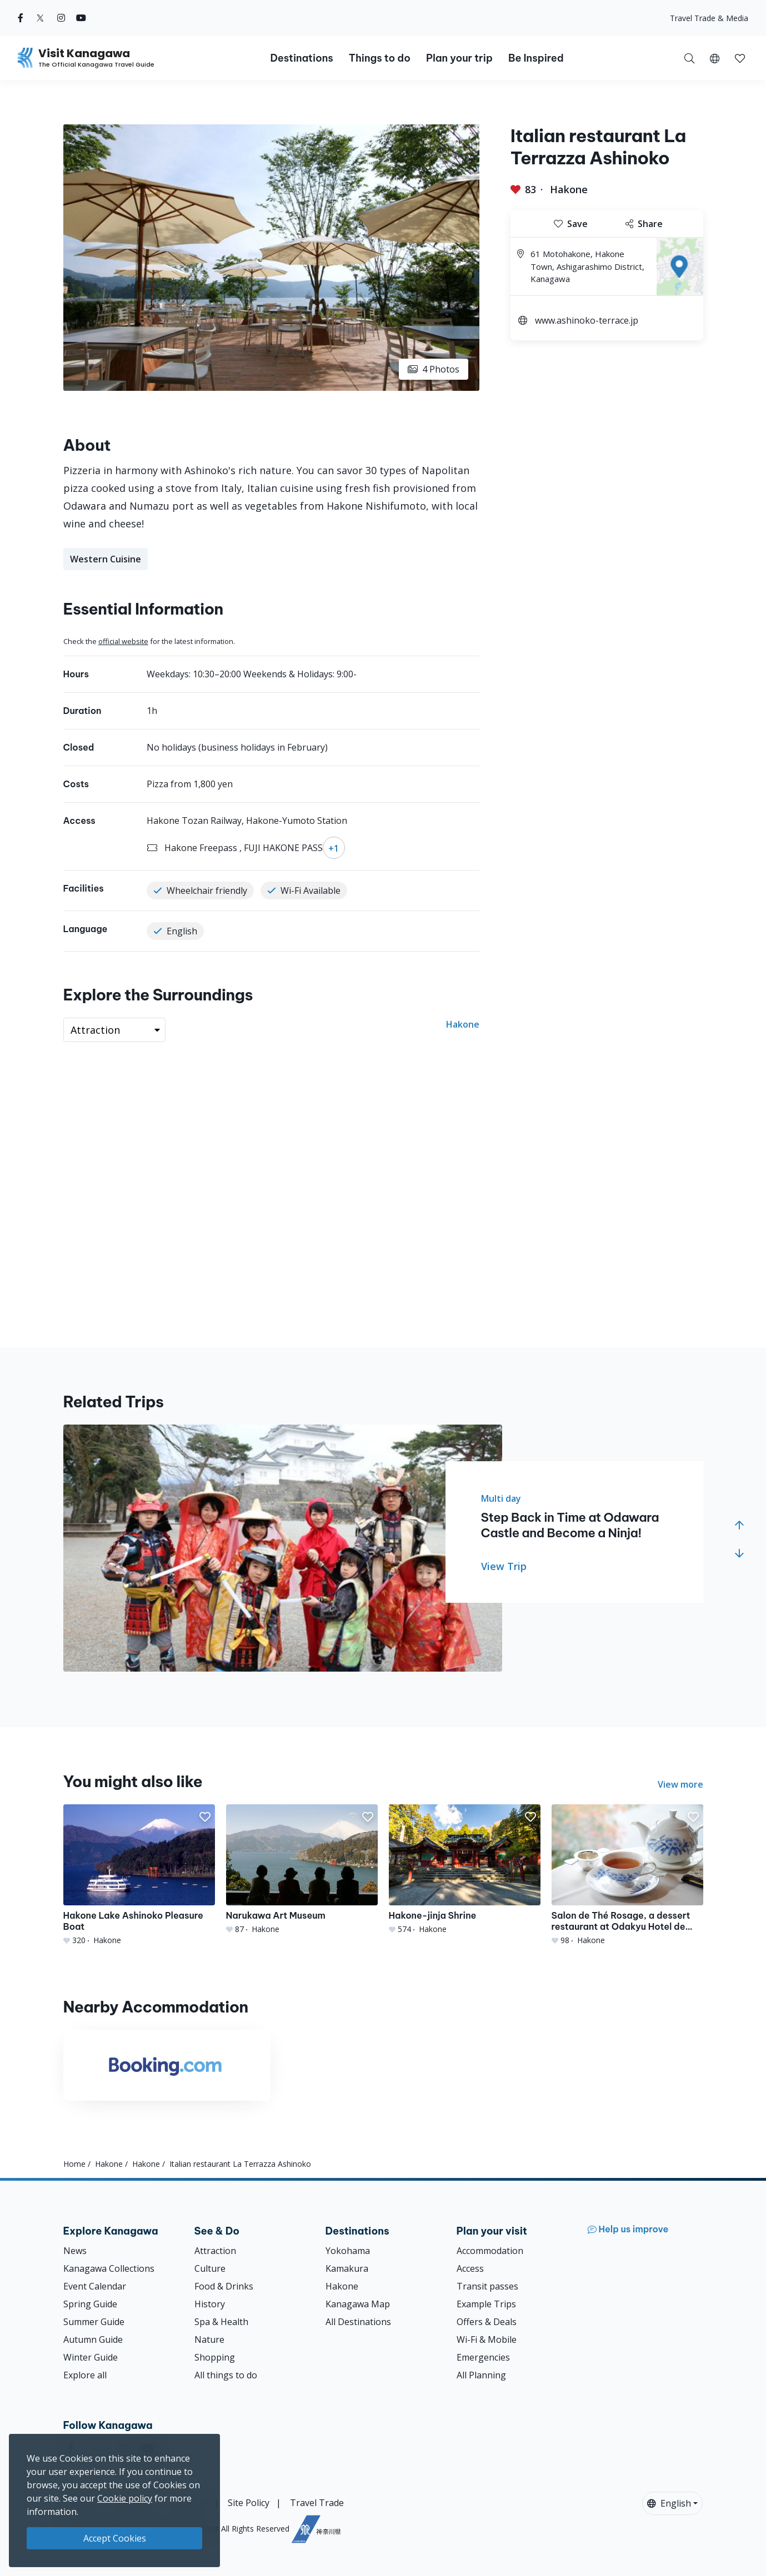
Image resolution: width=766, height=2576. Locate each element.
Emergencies (483, 2357)
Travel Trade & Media (709, 18)
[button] (714, 58)
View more (680, 1784)
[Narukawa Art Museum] (302, 1869)
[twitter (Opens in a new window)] (40, 17)
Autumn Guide (93, 2339)
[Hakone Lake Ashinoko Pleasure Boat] (139, 1875)
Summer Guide (93, 2322)
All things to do (225, 2375)
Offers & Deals (487, 2322)
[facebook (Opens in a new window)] (20, 17)
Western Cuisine (105, 559)
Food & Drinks (223, 2286)
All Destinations (358, 2322)
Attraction (215, 2251)
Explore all (85, 2375)
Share (644, 223)
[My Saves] (740, 58)
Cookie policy (124, 2498)
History (209, 2304)
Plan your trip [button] (459, 58)
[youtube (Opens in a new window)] (81, 17)
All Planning (481, 2375)
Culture (210, 2268)
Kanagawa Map (358, 2304)
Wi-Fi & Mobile (487, 2339)
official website (123, 641)
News (75, 2251)
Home (74, 2164)
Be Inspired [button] (536, 58)
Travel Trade (317, 2503)
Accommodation (490, 2251)
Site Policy (248, 2503)
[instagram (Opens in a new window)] (61, 17)
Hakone (569, 189)
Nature (209, 2339)
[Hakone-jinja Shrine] (464, 1869)
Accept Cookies (114, 2538)
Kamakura (347, 2268)
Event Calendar (94, 2286)
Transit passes (487, 2286)
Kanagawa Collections (108, 2268)
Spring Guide (90, 2304)
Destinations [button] (301, 58)
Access (470, 2268)
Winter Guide (90, 2357)
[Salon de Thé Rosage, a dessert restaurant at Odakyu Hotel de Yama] (627, 1875)
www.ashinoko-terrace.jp (586, 320)
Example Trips (486, 2304)
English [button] (669, 2503)
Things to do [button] (379, 58)
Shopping (214, 2357)
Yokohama (348, 2251)
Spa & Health (221, 2322)
